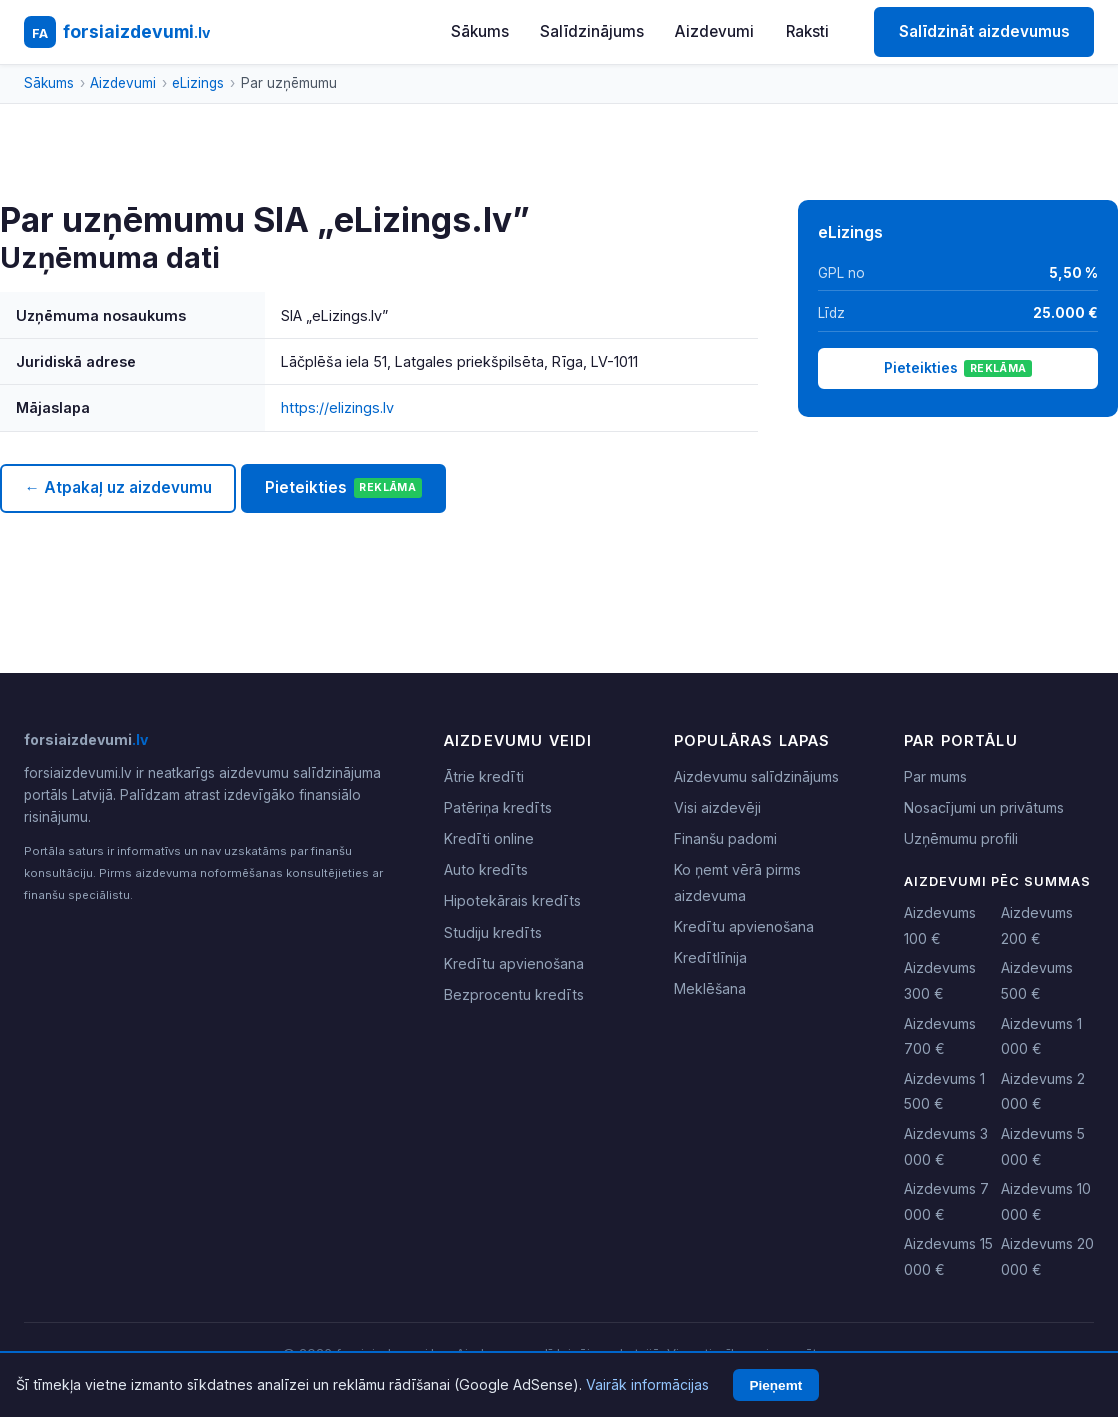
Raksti (807, 31)
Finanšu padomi (725, 838)
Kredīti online (489, 838)
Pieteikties (343, 488)
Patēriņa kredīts (498, 807)
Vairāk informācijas (647, 1384)
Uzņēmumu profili (961, 838)
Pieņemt (775, 1385)
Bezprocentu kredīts (514, 994)
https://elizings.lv (337, 407)
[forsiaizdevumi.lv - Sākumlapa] (117, 32)
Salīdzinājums (592, 31)
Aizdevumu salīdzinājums (756, 776)
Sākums (480, 31)
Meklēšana (710, 988)
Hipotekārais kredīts (512, 900)
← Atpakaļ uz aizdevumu (117, 487)
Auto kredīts (486, 869)
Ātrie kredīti (484, 776)
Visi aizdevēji (717, 807)
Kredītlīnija (710, 957)
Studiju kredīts (493, 932)
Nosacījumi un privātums (984, 807)
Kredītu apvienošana (514, 963)
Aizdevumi (714, 31)
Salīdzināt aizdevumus (984, 31)
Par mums (935, 776)
